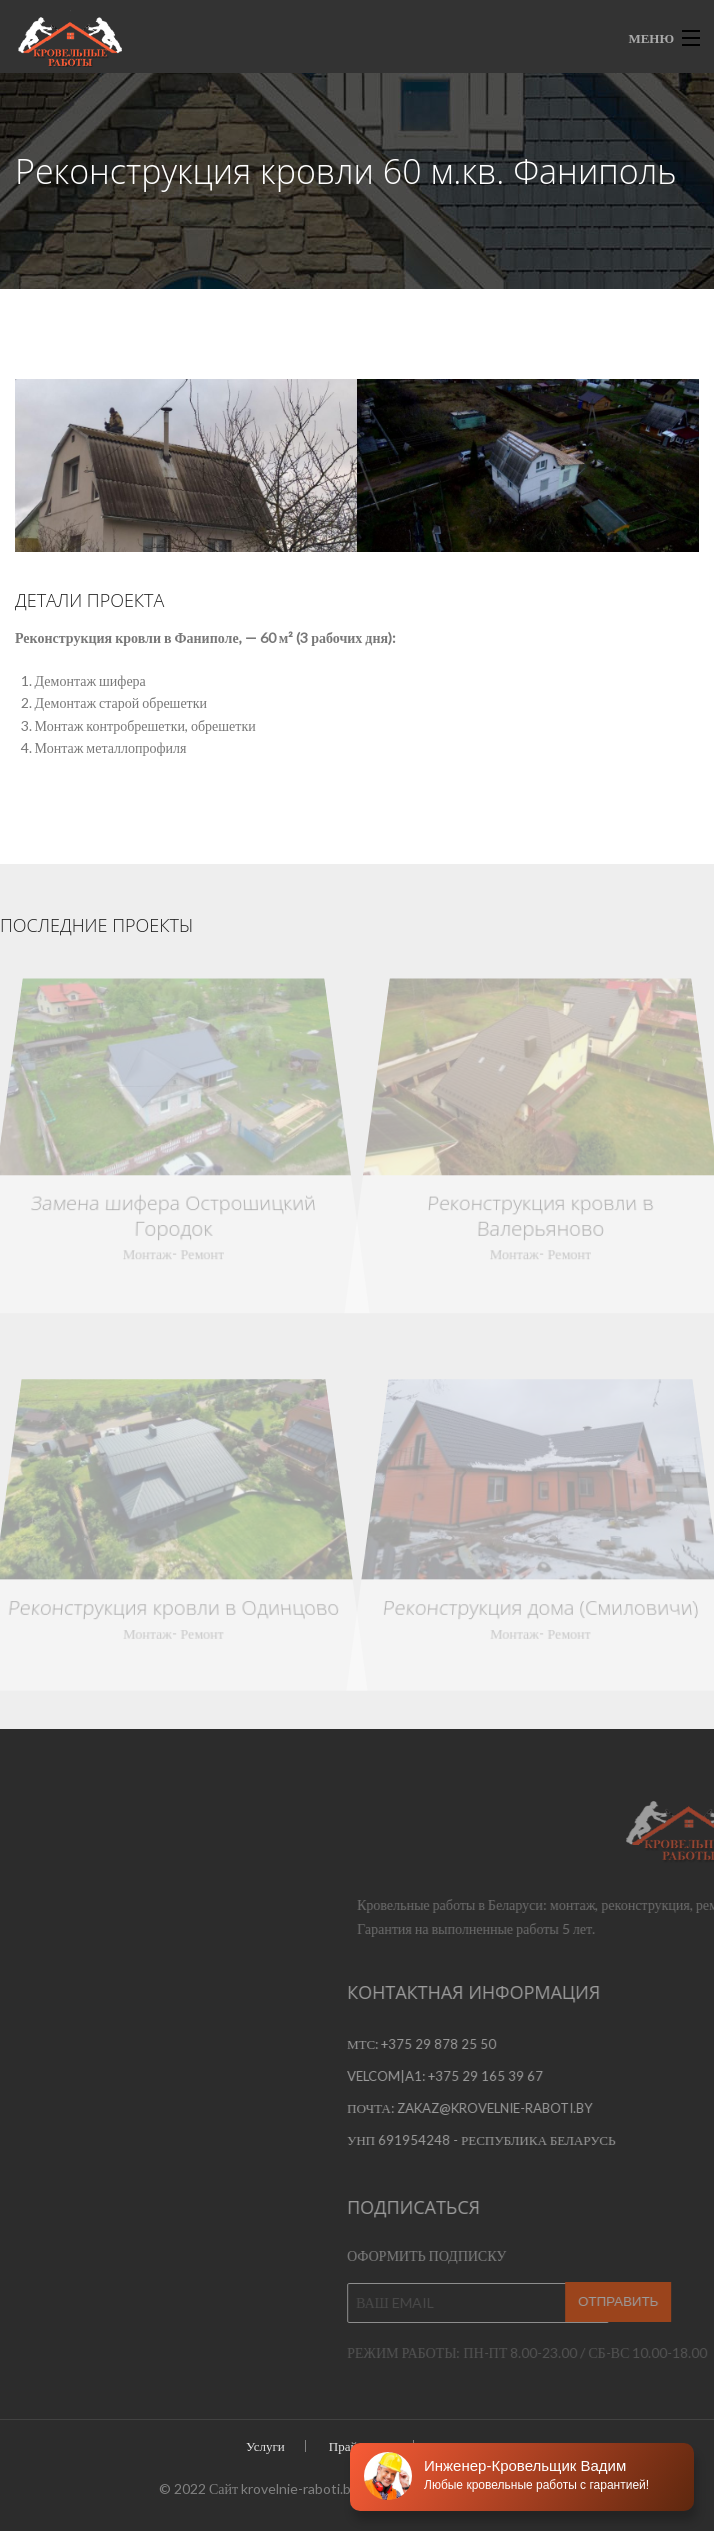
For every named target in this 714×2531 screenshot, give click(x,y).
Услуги (265, 2446)
